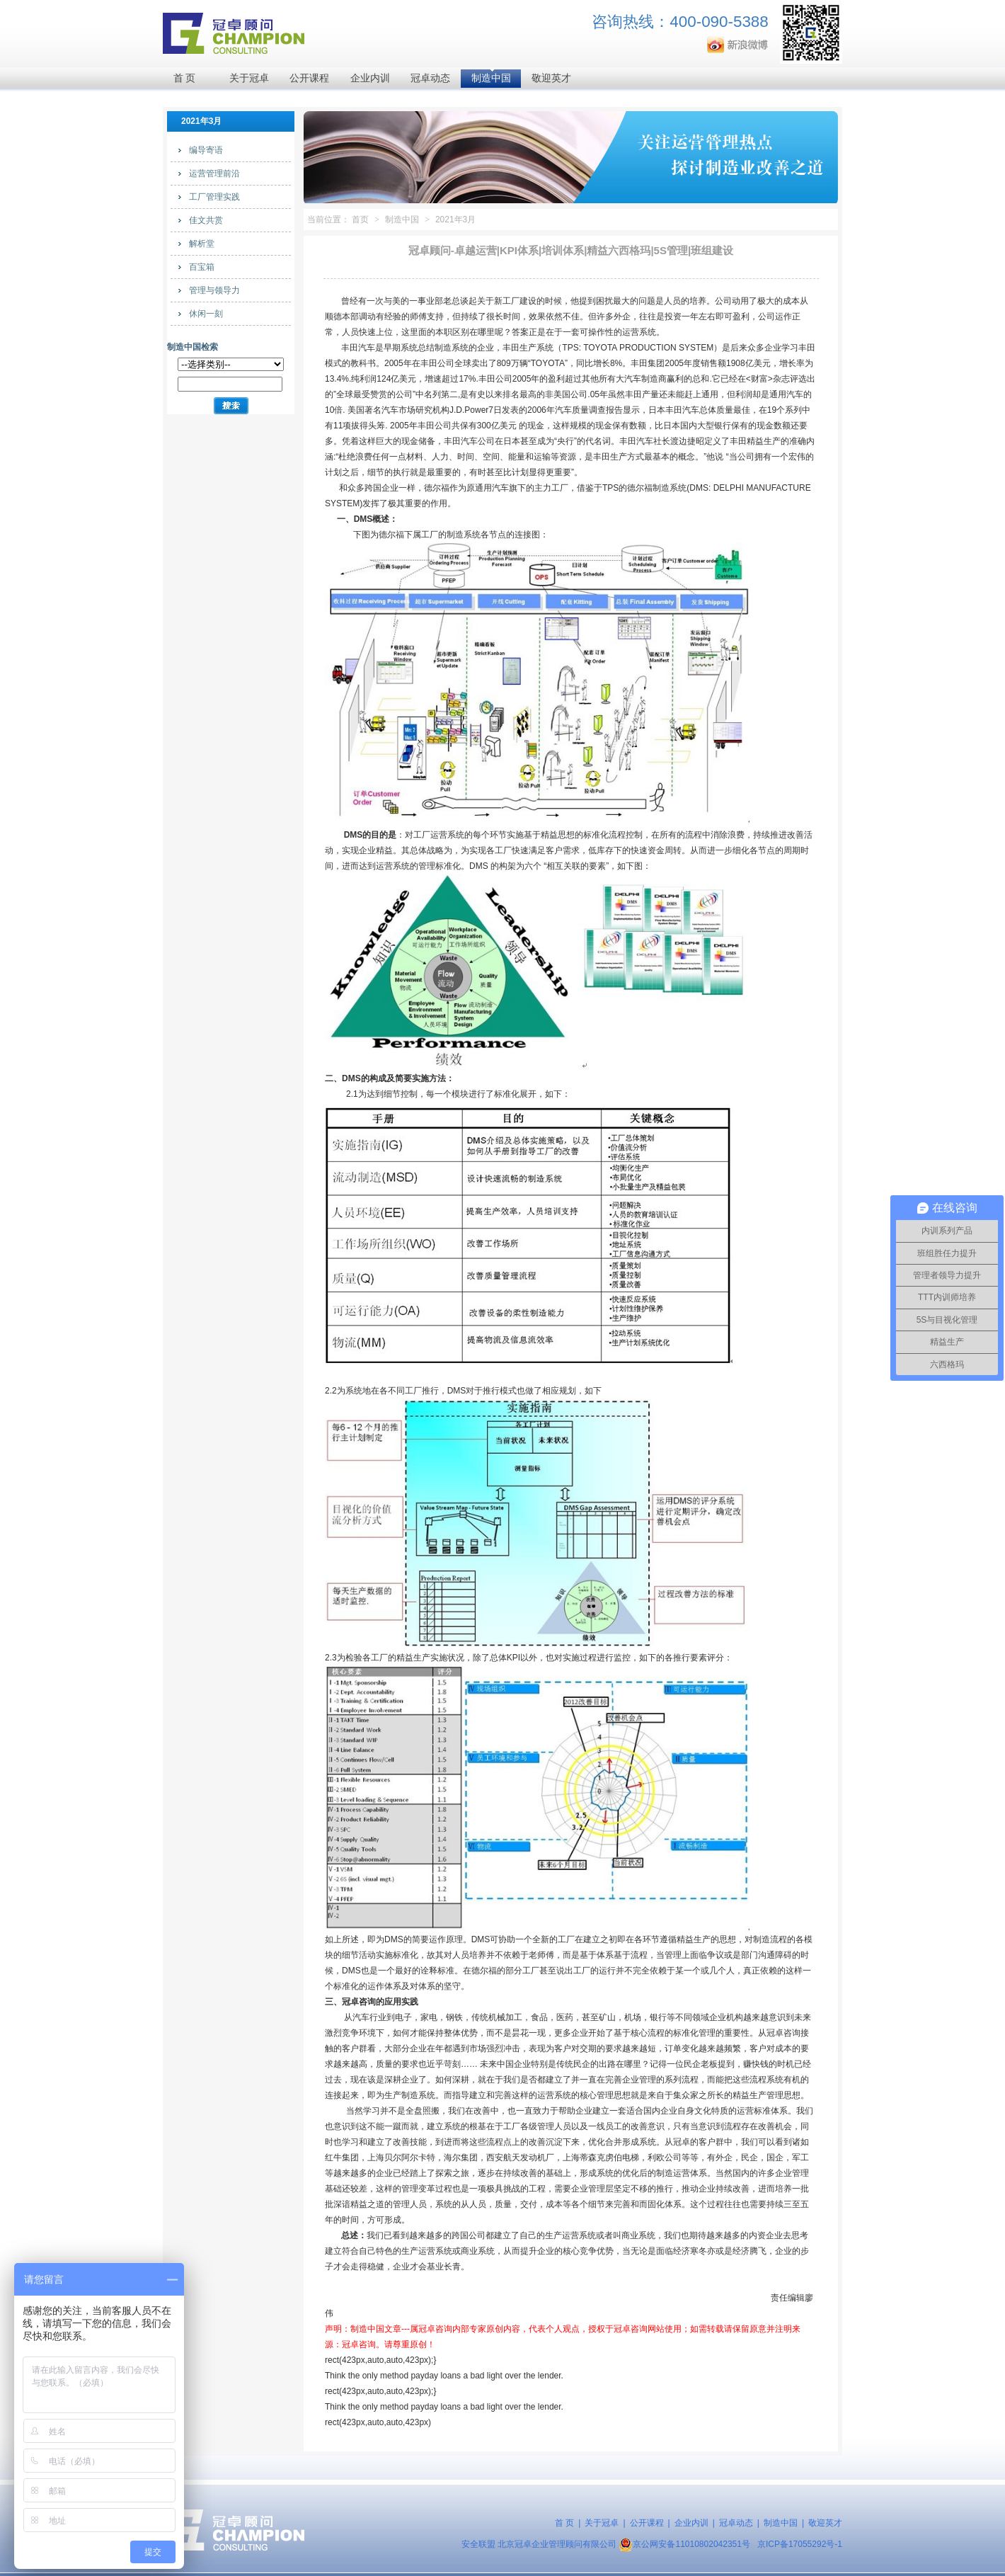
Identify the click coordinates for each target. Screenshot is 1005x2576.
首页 (360, 219)
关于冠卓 (249, 78)
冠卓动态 (430, 78)
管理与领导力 (214, 290)
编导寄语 (206, 150)
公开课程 (309, 78)
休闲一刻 (206, 314)
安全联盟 (478, 2544)
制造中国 (491, 78)
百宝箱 (201, 267)
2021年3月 (455, 219)
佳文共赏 (206, 220)
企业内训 (370, 78)
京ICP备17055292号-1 (799, 2544)
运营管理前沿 (214, 173)
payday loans (435, 2376)
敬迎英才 (551, 78)
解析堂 (201, 244)
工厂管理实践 (214, 197)
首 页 (184, 78)
